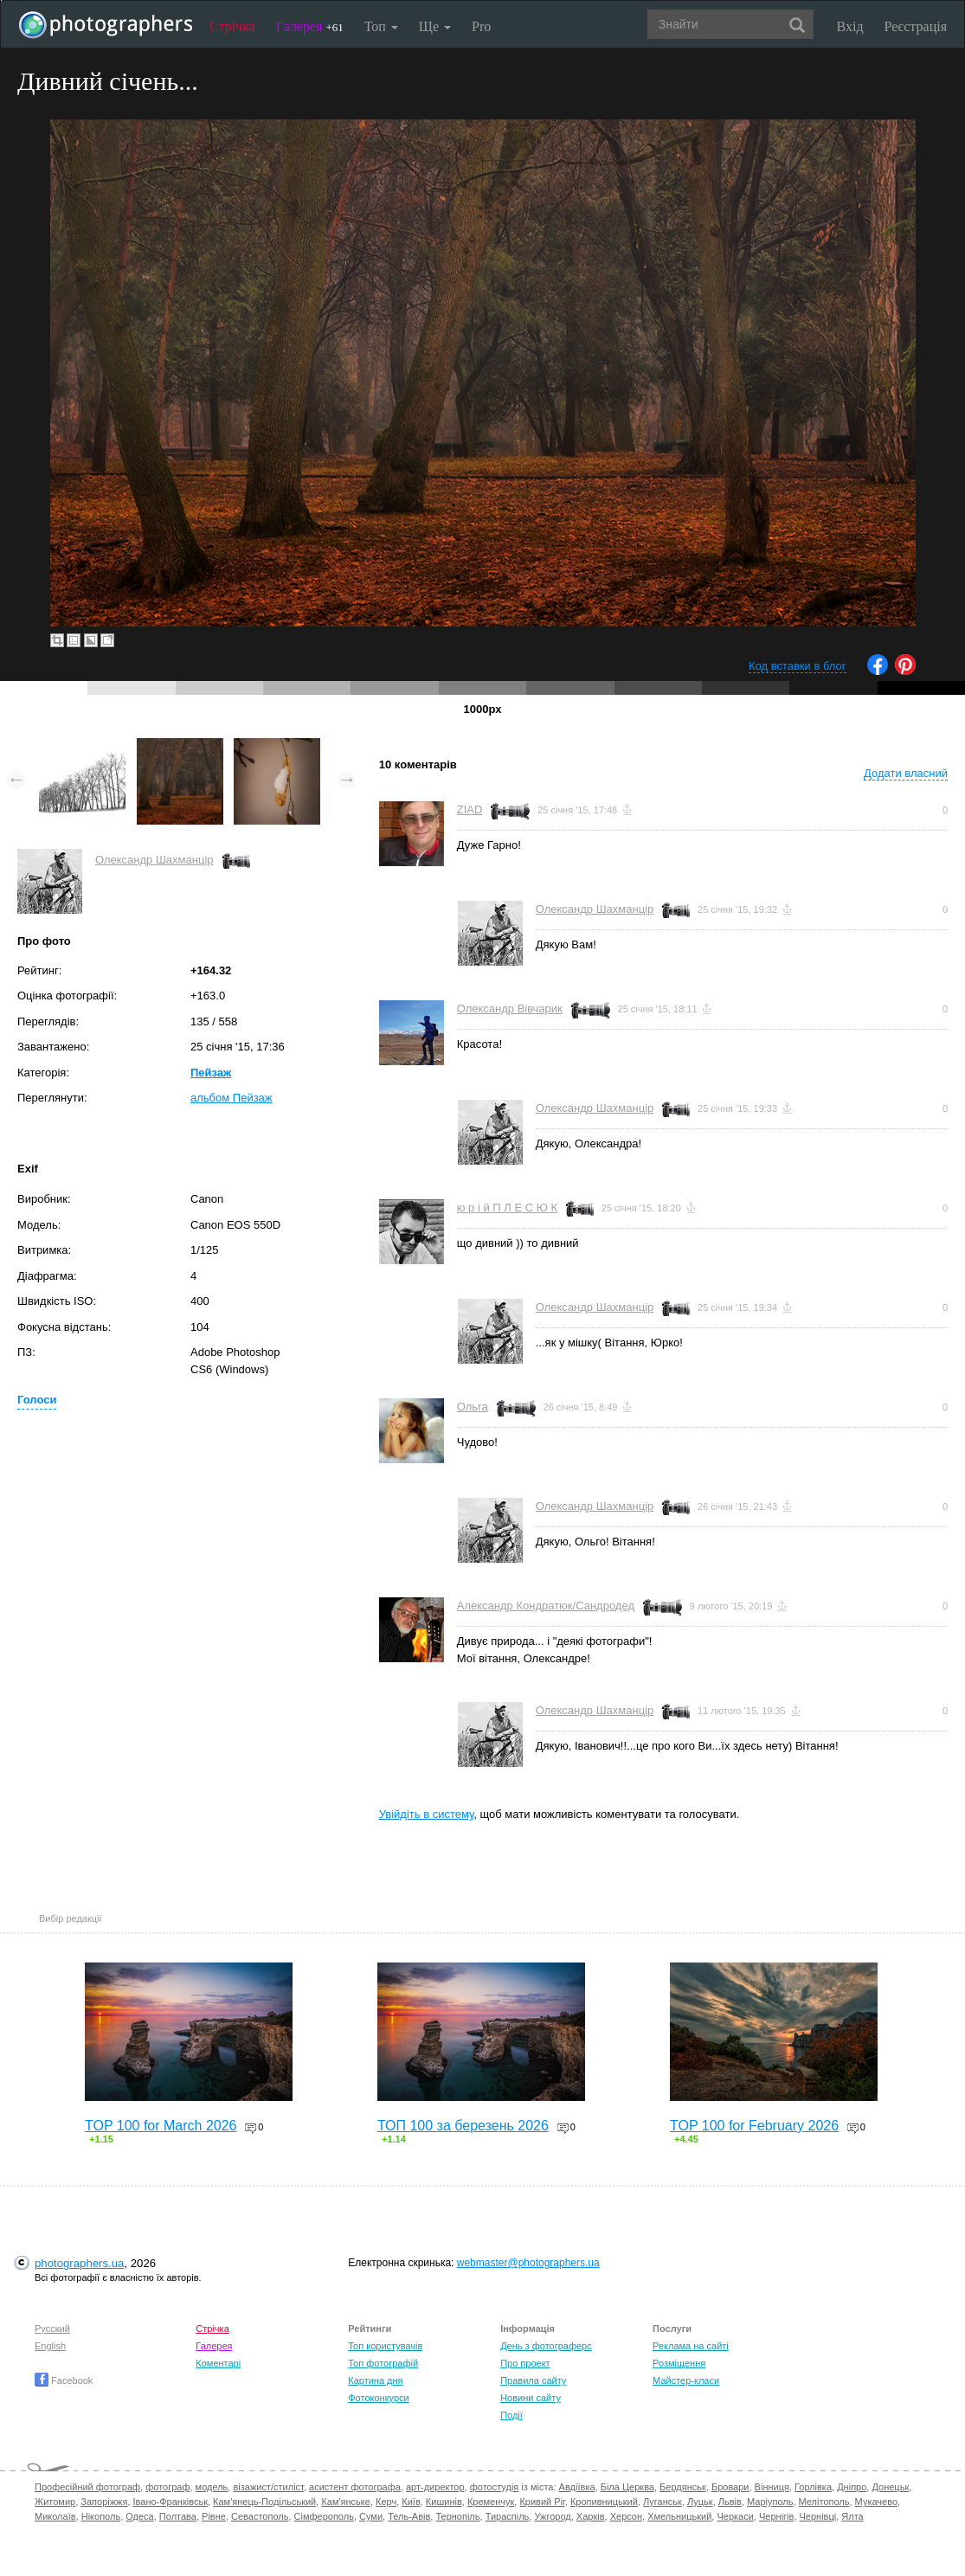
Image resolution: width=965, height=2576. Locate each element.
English (50, 2346)
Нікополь (100, 2516)
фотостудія (494, 2487)
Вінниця (772, 2487)
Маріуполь (770, 2501)
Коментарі (218, 2363)
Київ (411, 2501)
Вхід (850, 26)
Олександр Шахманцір (154, 859)
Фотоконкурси (378, 2398)
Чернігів (776, 2516)
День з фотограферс (546, 2346)
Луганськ (662, 2501)
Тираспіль (508, 2516)
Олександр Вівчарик (510, 1008)
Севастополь (259, 2516)
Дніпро (851, 2487)
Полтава (177, 2516)
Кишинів (444, 2501)
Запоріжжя (103, 2501)
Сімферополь (324, 2516)
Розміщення (679, 2363)
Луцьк (700, 2501)
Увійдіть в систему (426, 1814)
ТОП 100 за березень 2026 (463, 2125)
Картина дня (375, 2380)
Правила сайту (533, 2380)
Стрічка (232, 26)
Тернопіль (457, 2516)
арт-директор (435, 2487)
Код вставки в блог (797, 665)
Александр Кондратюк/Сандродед (545, 1605)
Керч (386, 2501)
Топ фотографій (383, 2363)
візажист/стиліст (268, 2487)
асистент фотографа (355, 2487)
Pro (481, 26)
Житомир (55, 2501)
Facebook (64, 2380)
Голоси (36, 1399)
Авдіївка (577, 2487)
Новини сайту (530, 2398)
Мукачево (876, 2501)
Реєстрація (916, 26)
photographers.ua (79, 2263)
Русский (52, 2328)
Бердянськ (682, 2487)
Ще (435, 26)
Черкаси (735, 2516)
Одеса (139, 2516)
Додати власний (906, 773)
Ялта (852, 2516)
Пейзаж (210, 1072)
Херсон (626, 2516)
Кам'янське (345, 2501)
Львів (730, 2501)
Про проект (525, 2363)
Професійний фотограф (87, 2487)
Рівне (214, 2516)
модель (212, 2487)
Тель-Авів (409, 2516)
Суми (371, 2516)
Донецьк (890, 2487)
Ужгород (552, 2516)
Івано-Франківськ (170, 2501)
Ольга (472, 1406)
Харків (590, 2516)
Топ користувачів (385, 2346)
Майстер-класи (686, 2380)
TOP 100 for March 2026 (161, 2125)
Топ (381, 26)
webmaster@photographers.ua (528, 2263)
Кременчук (490, 2501)
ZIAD (470, 809)
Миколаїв (55, 2516)
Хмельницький (679, 2516)
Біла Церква (627, 2487)
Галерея (310, 26)
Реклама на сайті (691, 2346)
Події (511, 2415)
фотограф (167, 2487)
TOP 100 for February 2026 (754, 2125)
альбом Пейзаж (231, 1097)
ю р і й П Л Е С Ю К (507, 1207)
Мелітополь (824, 2501)
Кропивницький (604, 2501)
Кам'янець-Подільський (264, 2501)
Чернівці (818, 2516)
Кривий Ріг (541, 2501)
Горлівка (813, 2487)
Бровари (730, 2487)
